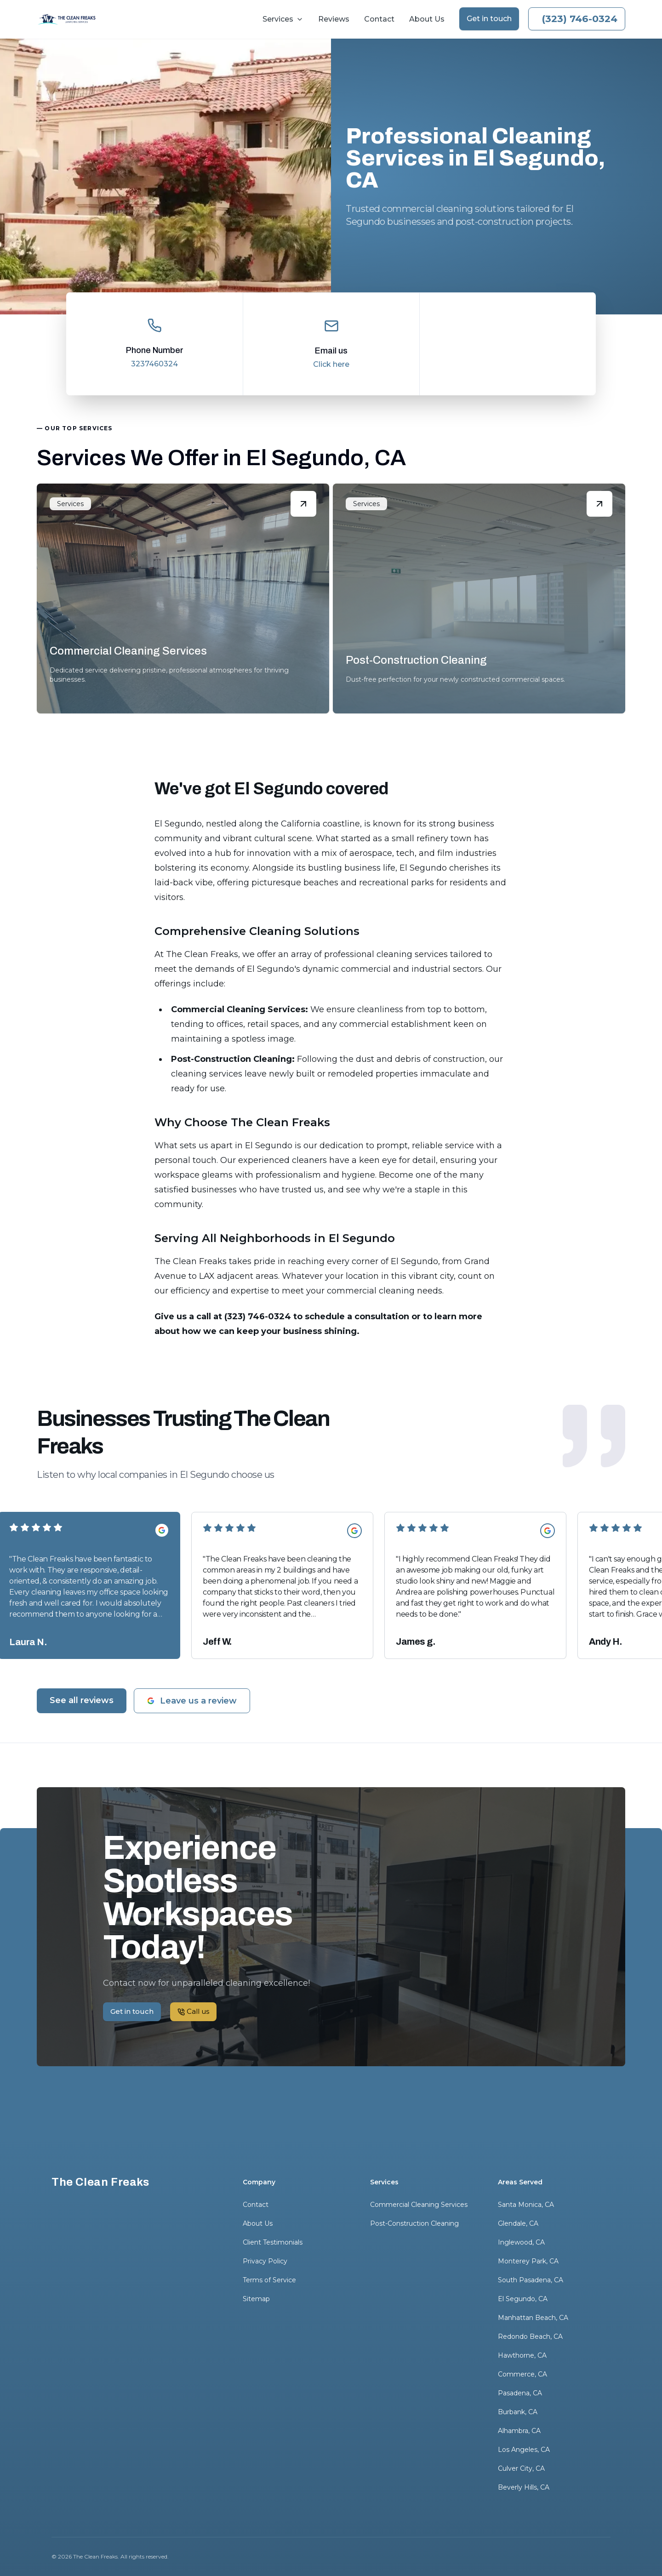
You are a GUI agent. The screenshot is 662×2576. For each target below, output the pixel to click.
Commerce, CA (522, 2374)
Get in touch (489, 18)
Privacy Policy (265, 2261)
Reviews (333, 19)
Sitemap (256, 2299)
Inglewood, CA (521, 2242)
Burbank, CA (517, 2412)
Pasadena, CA (520, 2393)
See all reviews (82, 1700)
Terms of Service (269, 2280)
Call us (576, 18)
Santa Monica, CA (526, 2204)
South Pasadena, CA (530, 2280)
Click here (331, 364)
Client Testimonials (272, 2242)
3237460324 (154, 363)
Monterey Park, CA (528, 2261)
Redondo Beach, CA (530, 2336)
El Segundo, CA (523, 2299)
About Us (427, 19)
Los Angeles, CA (524, 2449)
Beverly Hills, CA (523, 2487)
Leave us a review (192, 1701)
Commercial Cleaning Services (419, 2204)
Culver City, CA (521, 2468)
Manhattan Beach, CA (533, 2318)
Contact (379, 19)
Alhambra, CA (519, 2431)
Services (283, 19)
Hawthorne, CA (522, 2355)
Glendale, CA (518, 2223)
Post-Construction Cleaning (414, 2223)
